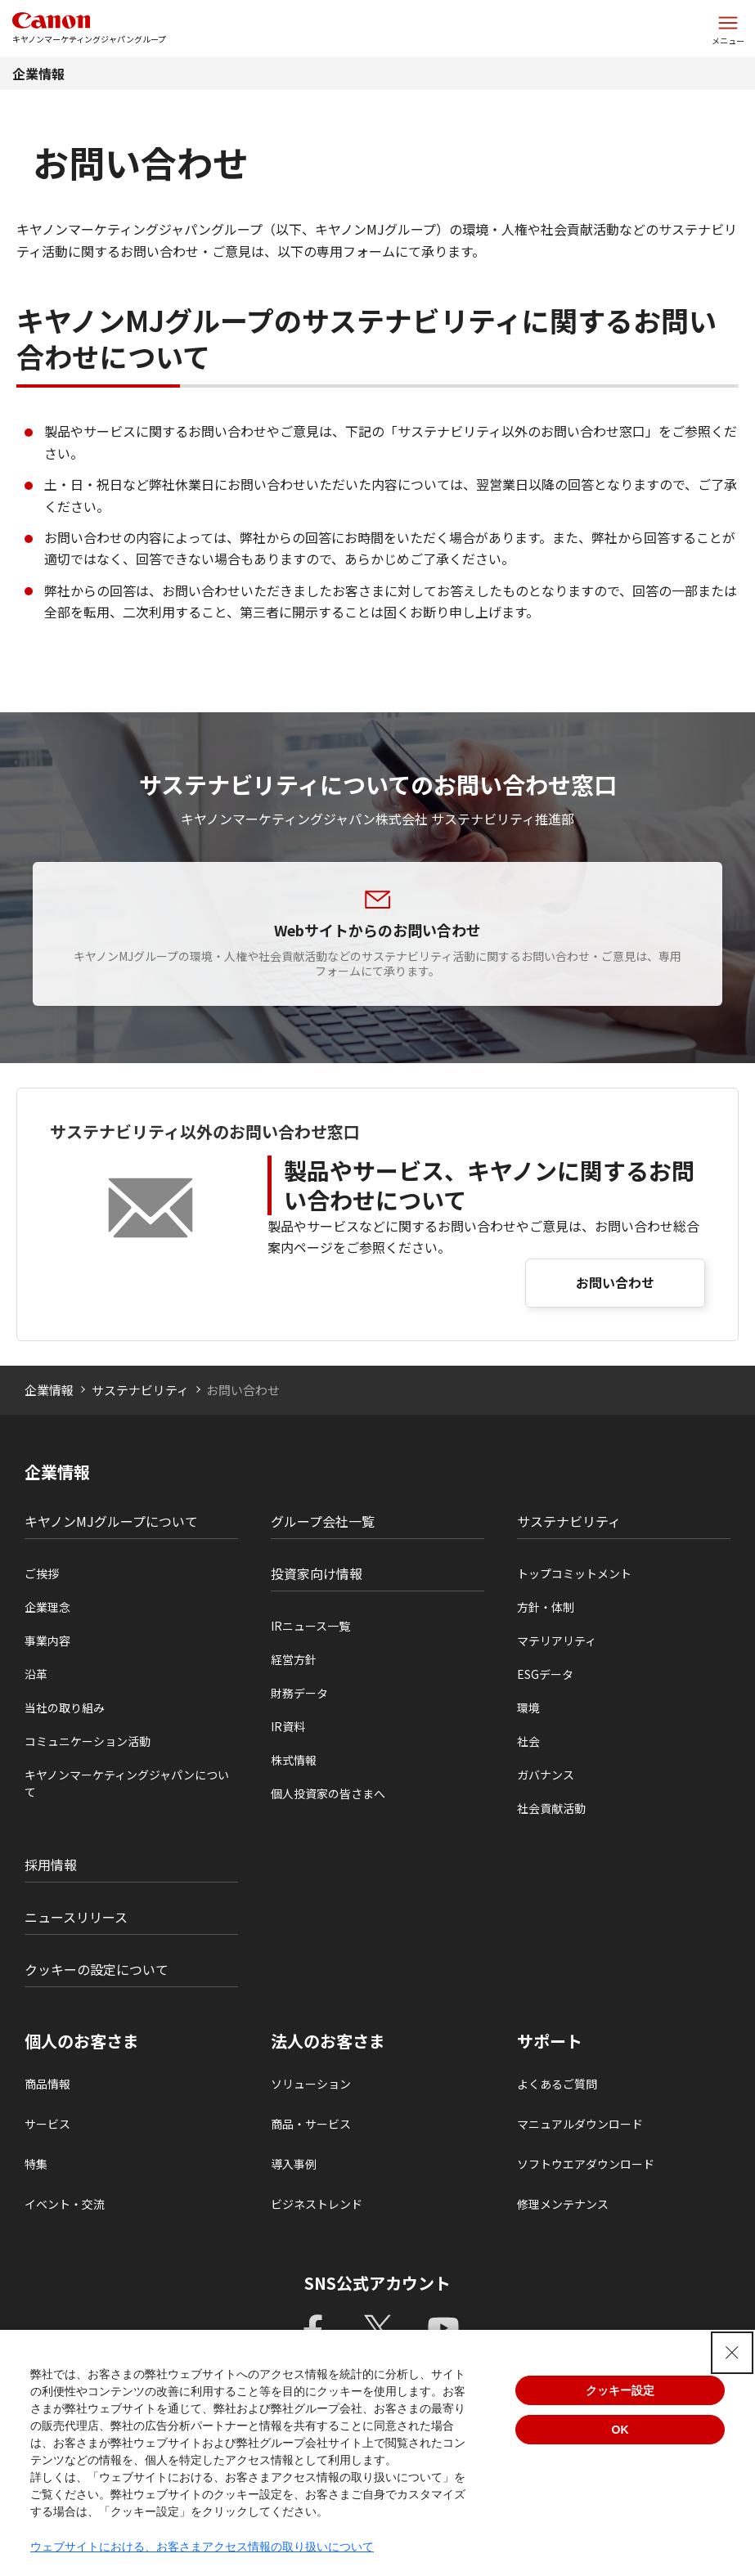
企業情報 (38, 73)
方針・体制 (545, 1607)
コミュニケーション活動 (88, 1741)
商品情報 (47, 2084)
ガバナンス (545, 1774)
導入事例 (294, 2164)
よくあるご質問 (557, 2084)
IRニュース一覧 (310, 1626)
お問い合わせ (615, 1282)
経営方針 (294, 1659)
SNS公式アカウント (377, 2283)
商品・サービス (311, 2124)
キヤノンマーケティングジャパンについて (127, 1783)
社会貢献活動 (551, 1808)
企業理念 (47, 1607)
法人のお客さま (328, 2041)
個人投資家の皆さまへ (328, 1793)
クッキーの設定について (97, 1969)
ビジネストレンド (316, 2204)
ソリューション (311, 2084)
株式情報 (294, 1760)
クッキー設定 (620, 2390)
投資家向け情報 (316, 1573)
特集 (36, 2164)
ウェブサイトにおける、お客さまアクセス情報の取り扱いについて (202, 2546)
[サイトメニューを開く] (728, 29)
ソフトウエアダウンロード (585, 2164)
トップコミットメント (574, 1573)
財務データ (299, 1693)
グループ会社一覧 (323, 1521)
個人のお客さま (82, 2041)
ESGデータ (545, 1674)
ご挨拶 (42, 1573)
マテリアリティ (556, 1640)
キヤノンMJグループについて (111, 1521)
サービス (47, 2124)
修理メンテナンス (563, 2204)
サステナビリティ (140, 1389)
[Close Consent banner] (732, 2353)
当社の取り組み (65, 1707)
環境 (528, 1707)
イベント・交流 (65, 2204)
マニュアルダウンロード (580, 2124)
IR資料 (288, 1726)
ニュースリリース (76, 1917)
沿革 (36, 1674)
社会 (528, 1741)
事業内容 (47, 1640)
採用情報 (51, 1864)
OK (620, 2429)
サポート (549, 2041)
